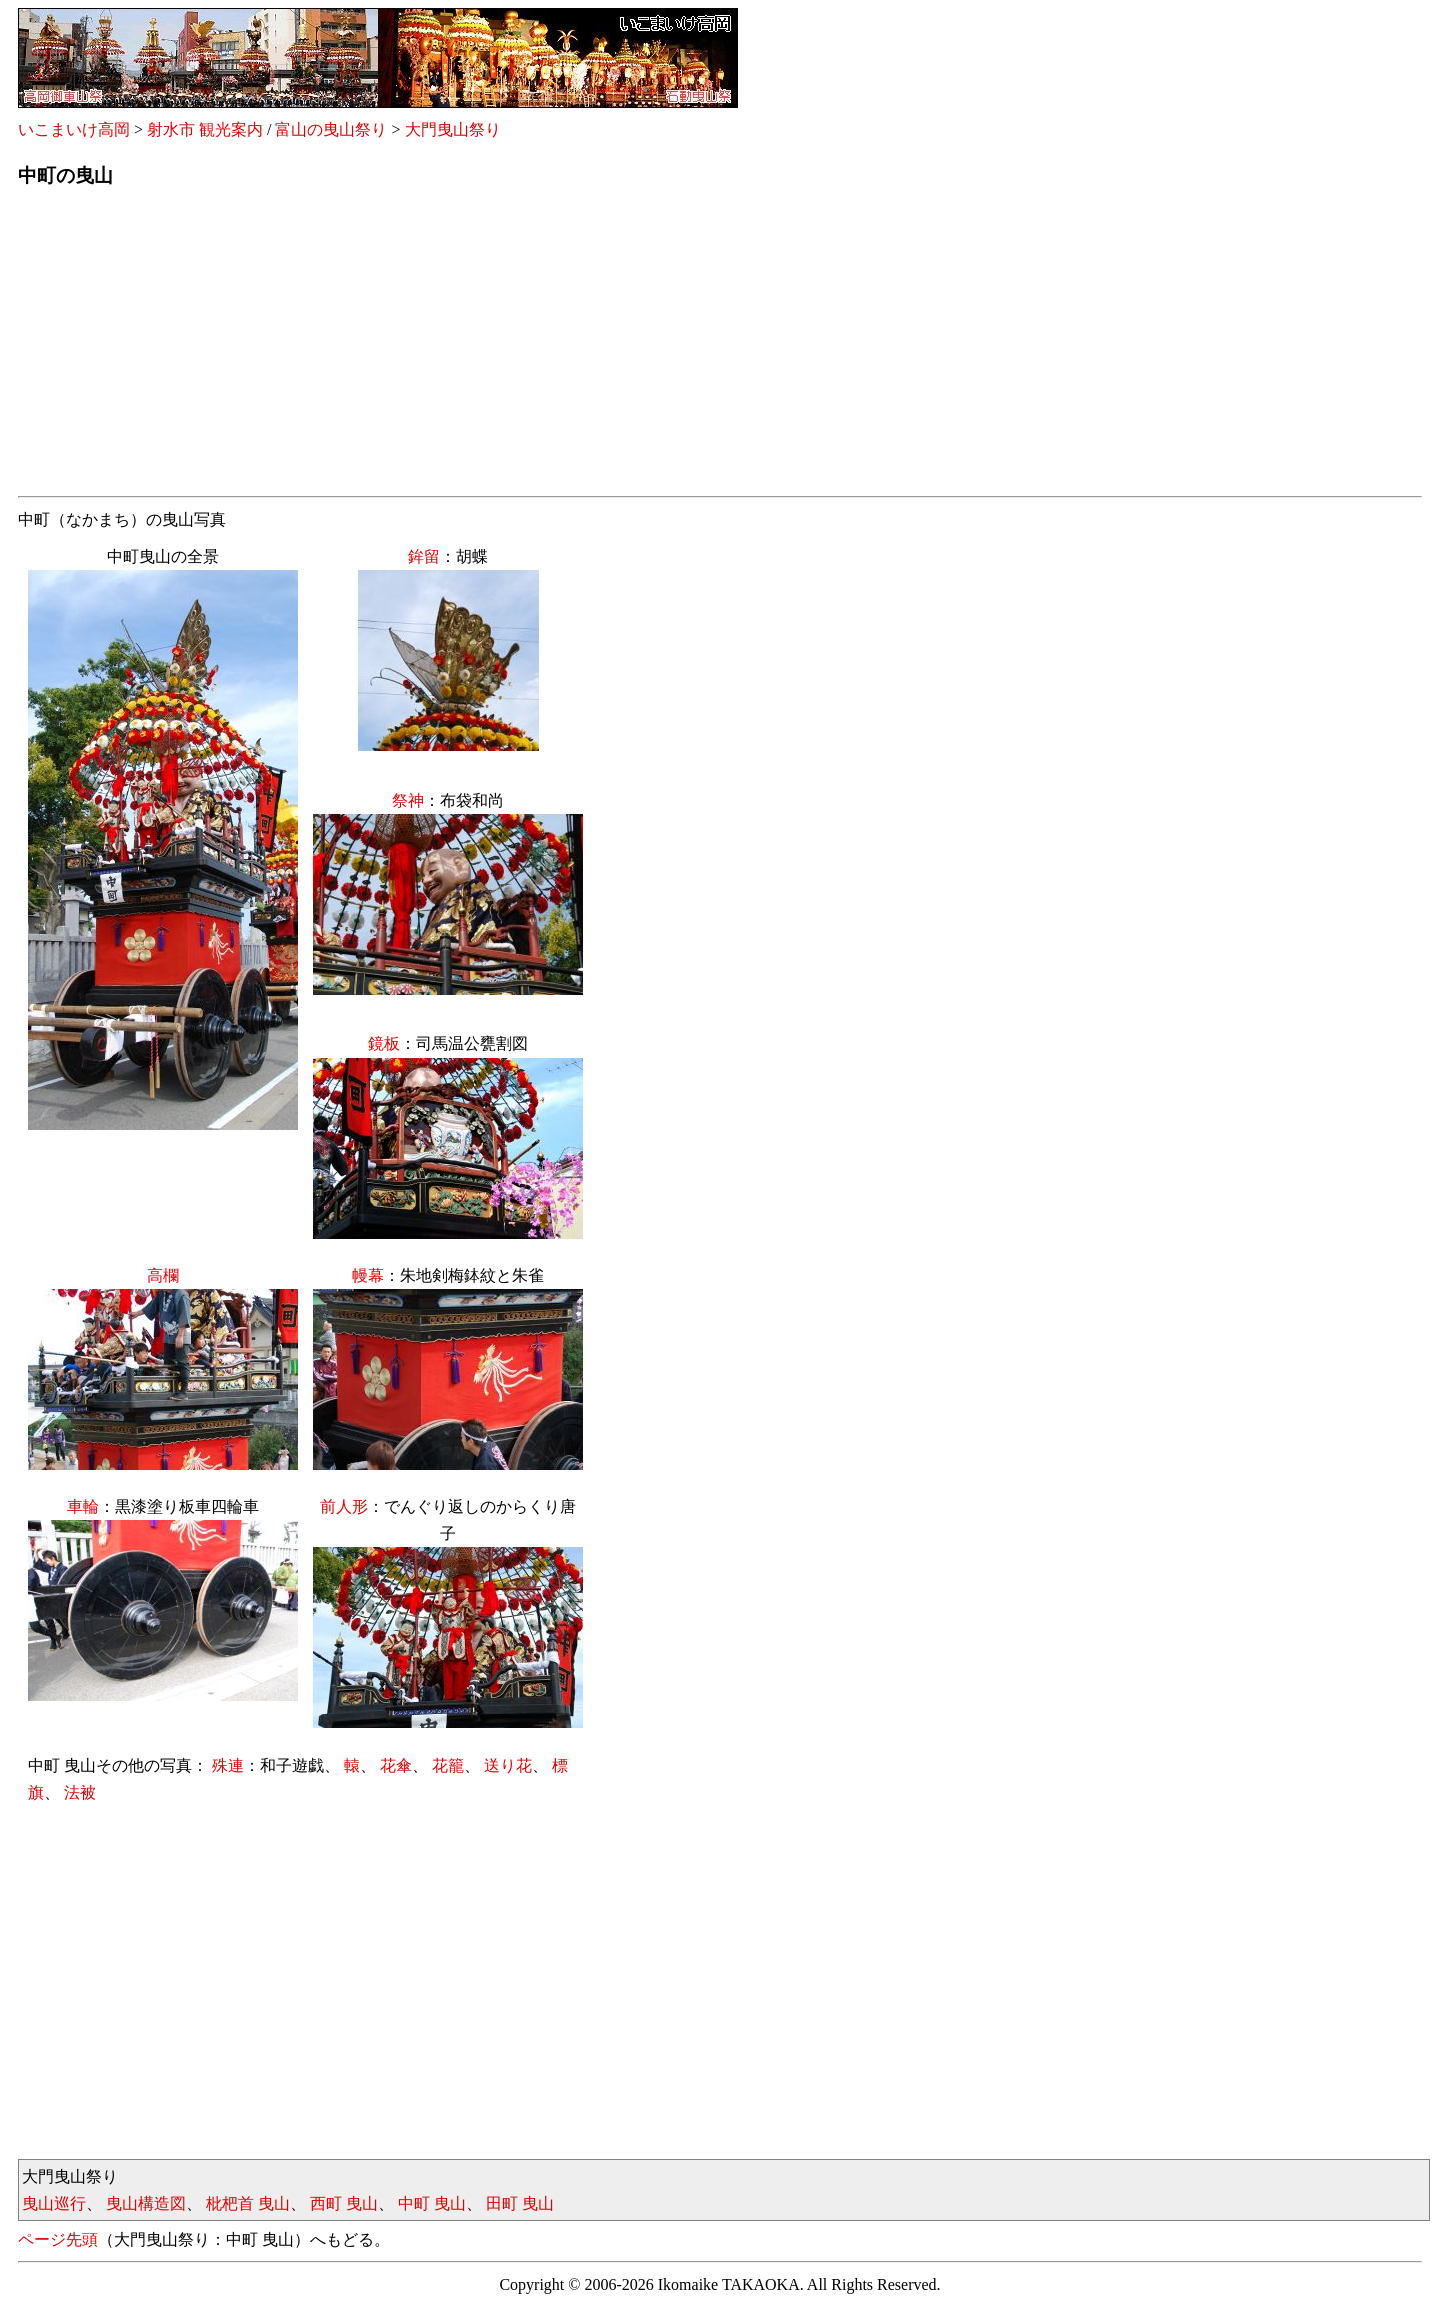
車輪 (83, 1506)
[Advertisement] (618, 348)
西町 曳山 (344, 2203)
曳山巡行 (54, 2203)
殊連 (228, 1765)
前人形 (344, 1506)
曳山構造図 (146, 2203)
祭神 (408, 800)
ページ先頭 (58, 2239)
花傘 (396, 1765)
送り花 (508, 1765)
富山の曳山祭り (331, 129)
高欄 (163, 1275)
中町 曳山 (432, 2203)
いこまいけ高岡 (74, 129)
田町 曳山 (520, 2203)
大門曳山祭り (453, 129)
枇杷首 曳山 (248, 2203)
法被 (80, 1792)
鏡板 (384, 1043)
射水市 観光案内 (205, 129)
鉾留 (424, 556)
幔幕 (368, 1275)
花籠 (448, 1765)
